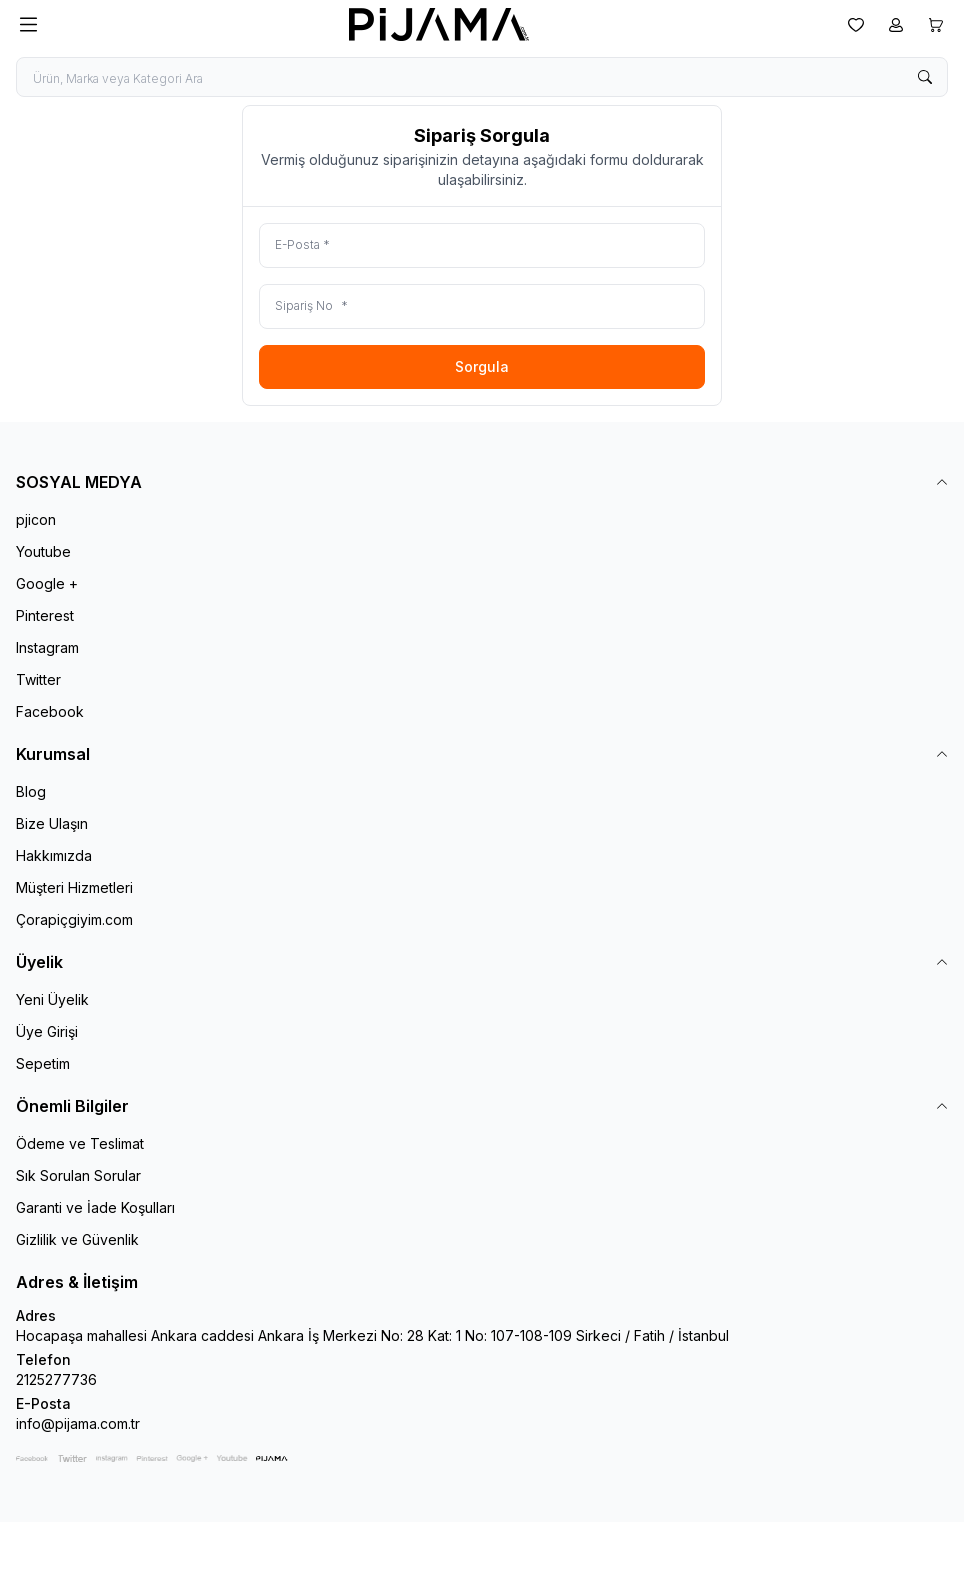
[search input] (482, 77)
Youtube (43, 551)
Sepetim (43, 1063)
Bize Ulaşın (52, 823)
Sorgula (482, 366)
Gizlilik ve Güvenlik (77, 1239)
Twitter (38, 679)
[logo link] (439, 24)
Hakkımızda (54, 855)
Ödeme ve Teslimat (80, 1143)
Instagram (47, 647)
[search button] (925, 77)
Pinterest (45, 615)
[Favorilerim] (856, 25)
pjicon (36, 519)
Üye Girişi (47, 1031)
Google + (47, 583)
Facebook (50, 711)
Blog (31, 791)
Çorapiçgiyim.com (74, 919)
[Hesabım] (896, 25)
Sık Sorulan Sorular (78, 1175)
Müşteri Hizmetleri (74, 887)
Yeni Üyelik (52, 999)
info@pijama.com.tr (78, 1423)
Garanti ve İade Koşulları (95, 1207)
